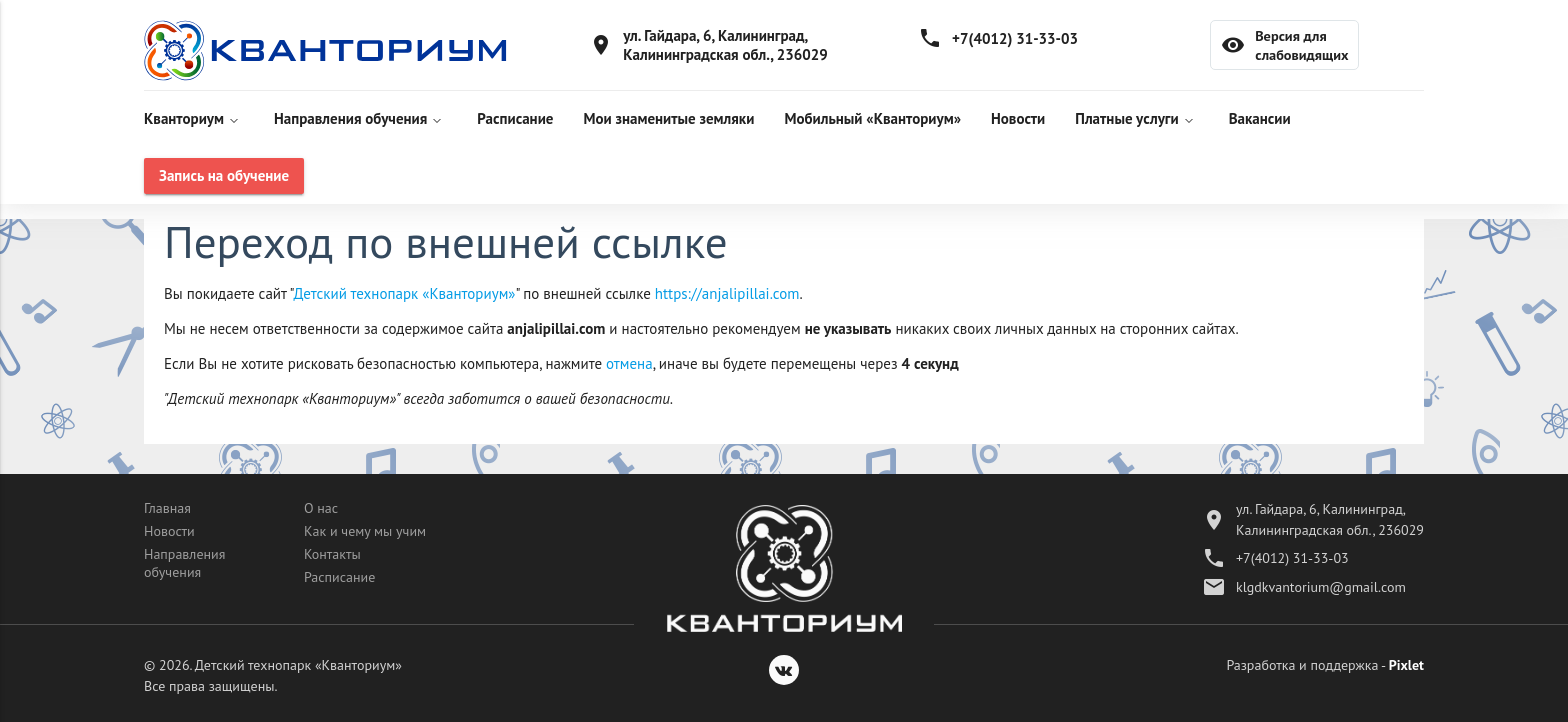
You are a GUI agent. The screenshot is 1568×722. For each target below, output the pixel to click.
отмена (629, 363)
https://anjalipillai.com (727, 293)
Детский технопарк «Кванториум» (405, 293)
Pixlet (1406, 665)
